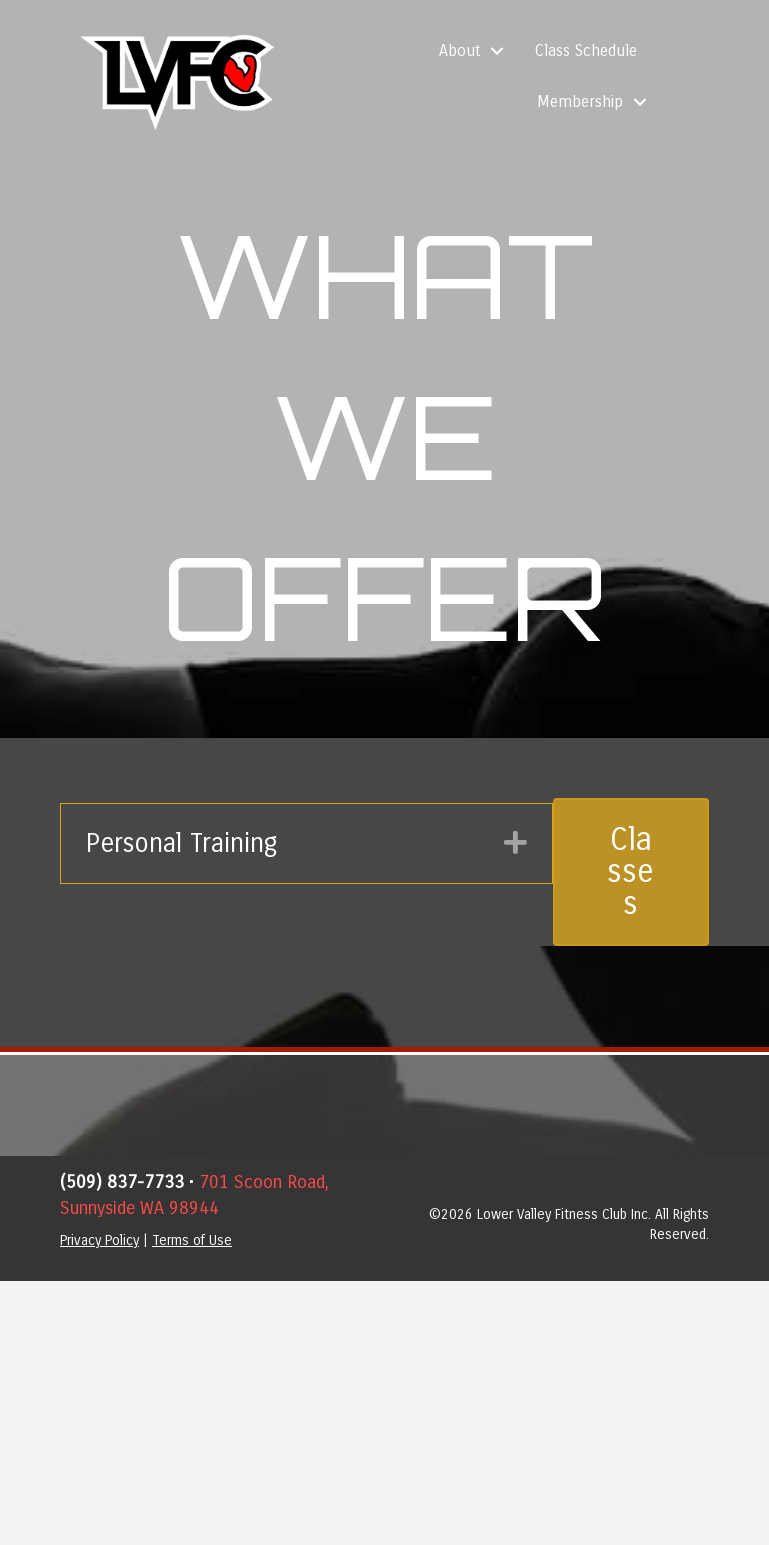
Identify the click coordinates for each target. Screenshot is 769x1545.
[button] (497, 50)
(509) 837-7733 (122, 1182)
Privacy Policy (99, 1240)
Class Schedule (586, 50)
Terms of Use (192, 1240)
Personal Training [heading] (181, 843)
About (459, 50)
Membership (580, 101)
